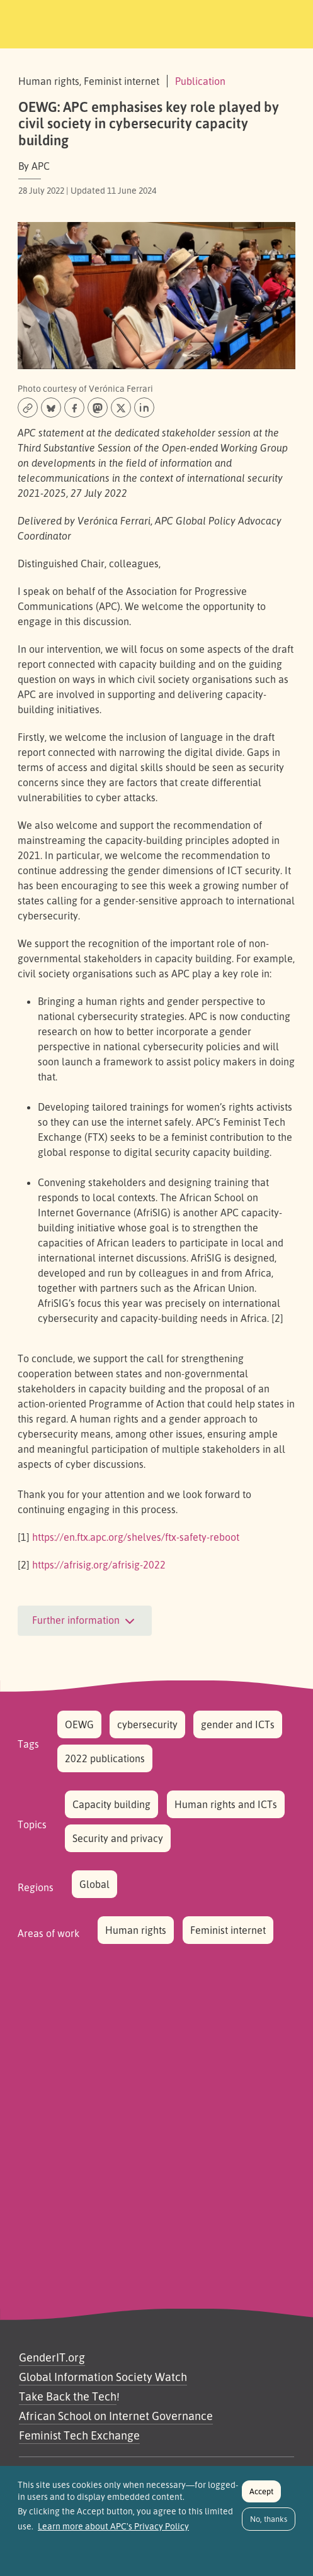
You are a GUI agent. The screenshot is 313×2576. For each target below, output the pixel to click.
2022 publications (105, 1758)
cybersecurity (147, 1724)
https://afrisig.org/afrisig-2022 (99, 1564)
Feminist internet (228, 1930)
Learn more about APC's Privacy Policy (113, 2532)
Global (94, 1884)
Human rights (135, 1930)
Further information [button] (84, 1621)
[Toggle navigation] (285, 22)
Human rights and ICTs (225, 1804)
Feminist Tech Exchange (79, 2435)
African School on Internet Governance (116, 2416)
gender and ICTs (238, 1724)
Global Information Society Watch (103, 2377)
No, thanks (268, 2525)
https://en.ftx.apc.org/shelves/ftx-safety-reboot (135, 1537)
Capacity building (111, 1804)
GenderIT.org (52, 2357)
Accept (261, 2497)
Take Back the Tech (68, 2396)
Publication (200, 81)
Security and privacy (117, 1838)
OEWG (79, 1724)
